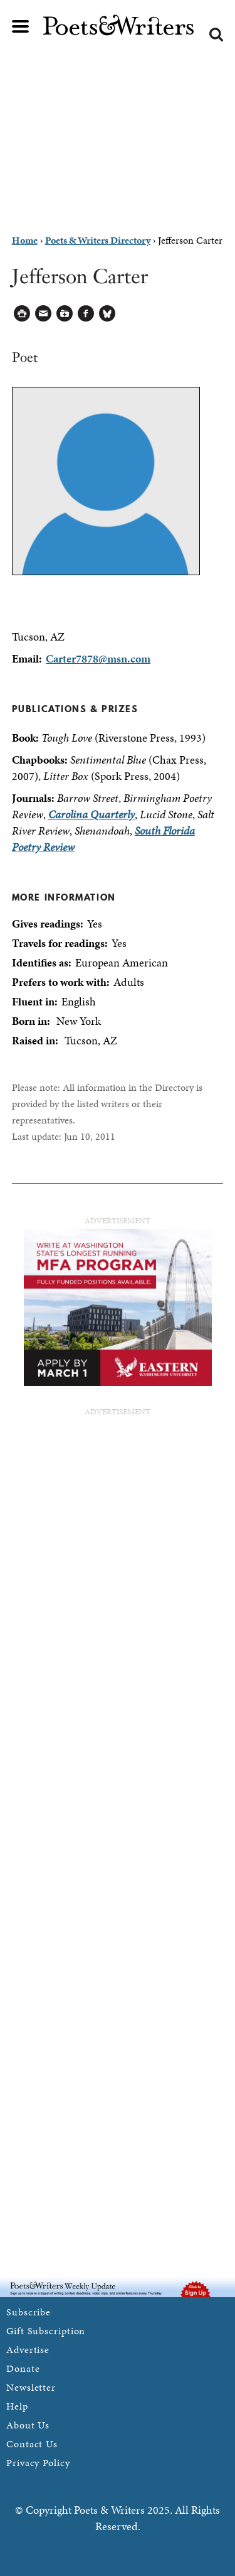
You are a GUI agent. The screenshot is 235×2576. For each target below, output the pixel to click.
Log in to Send (43, 313)
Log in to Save (64, 313)
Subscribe (28, 2312)
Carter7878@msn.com (98, 658)
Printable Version (22, 313)
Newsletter (31, 2387)
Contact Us (32, 2444)
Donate (22, 2368)
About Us (28, 2425)
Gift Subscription (45, 2331)
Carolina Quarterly (91, 814)
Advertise (28, 2349)
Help (17, 2406)
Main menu (20, 26)
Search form (216, 34)
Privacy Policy (38, 2462)
